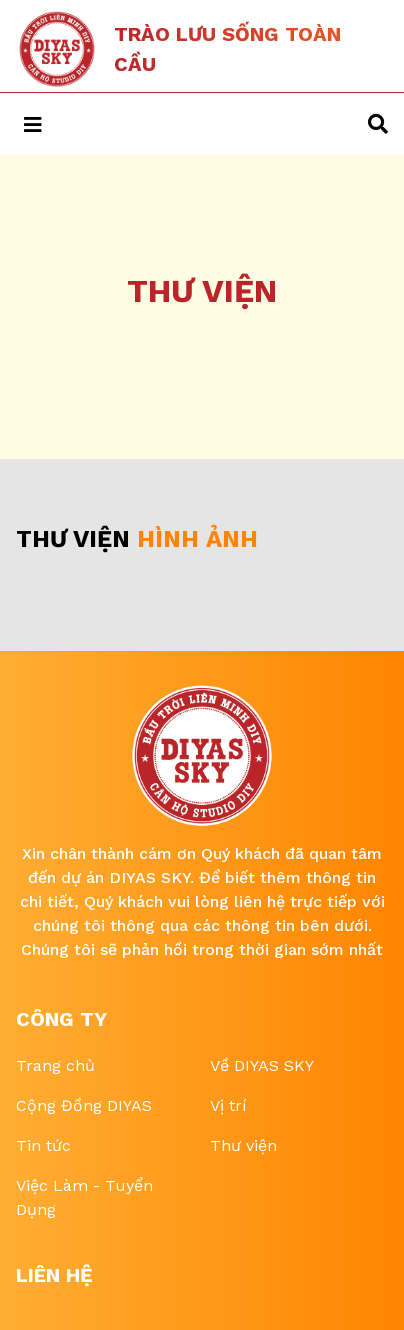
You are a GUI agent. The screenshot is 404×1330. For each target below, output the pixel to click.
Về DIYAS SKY (262, 1065)
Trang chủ (55, 1065)
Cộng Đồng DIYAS (84, 1105)
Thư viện (243, 1145)
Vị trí (228, 1105)
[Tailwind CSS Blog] (194, 49)
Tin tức (43, 1145)
